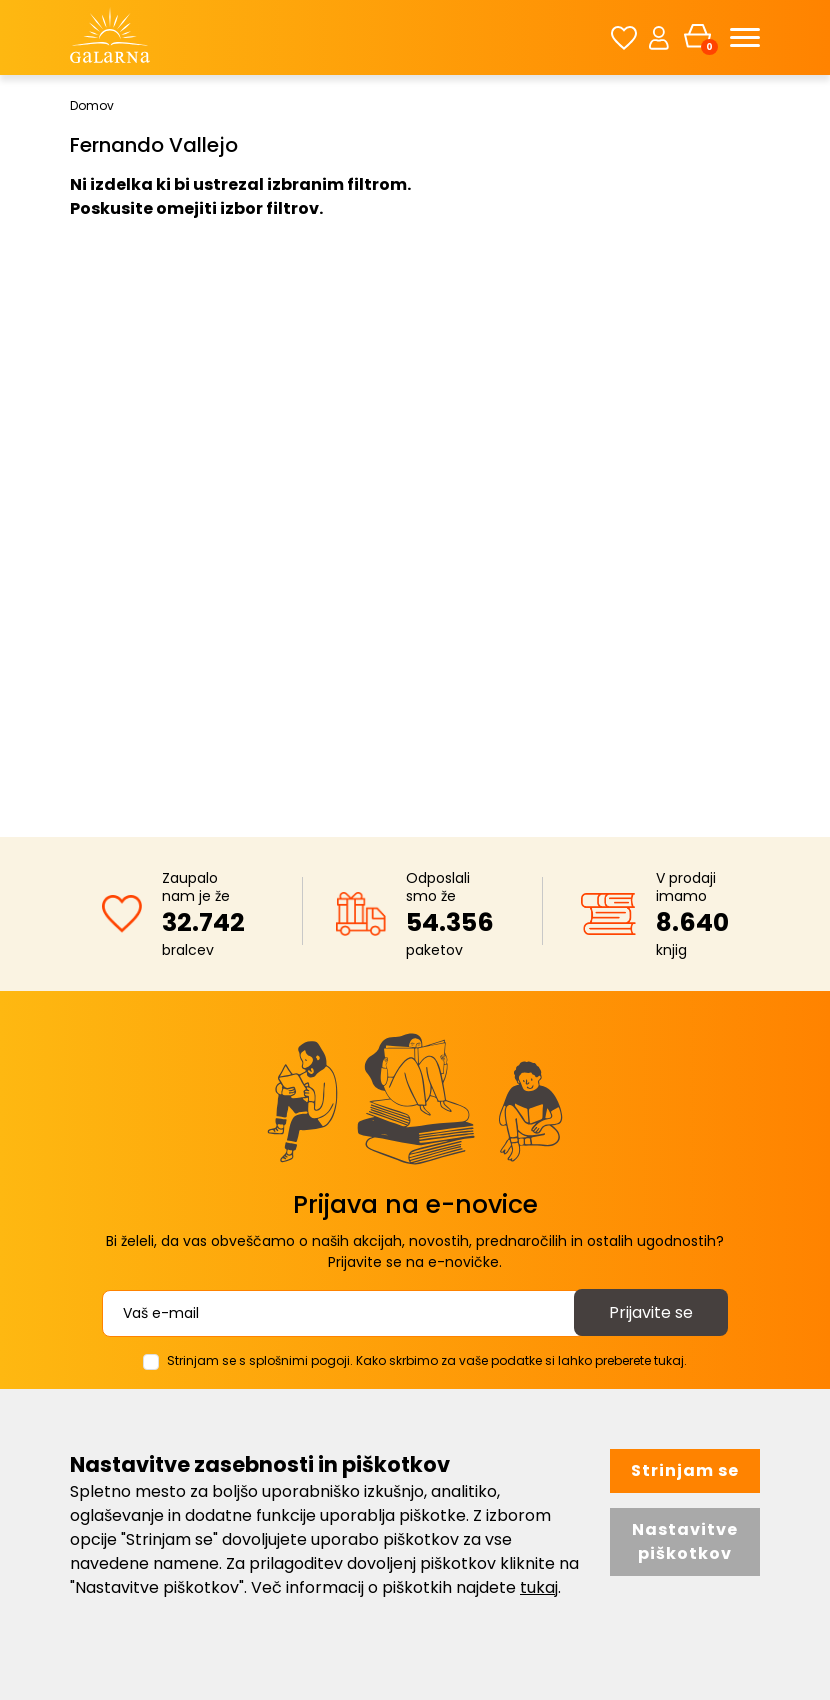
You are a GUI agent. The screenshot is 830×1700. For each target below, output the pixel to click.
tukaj (539, 1587)
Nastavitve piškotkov (685, 1541)
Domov (92, 105)
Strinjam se (685, 1470)
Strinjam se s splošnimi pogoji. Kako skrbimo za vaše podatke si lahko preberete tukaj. (427, 1360)
